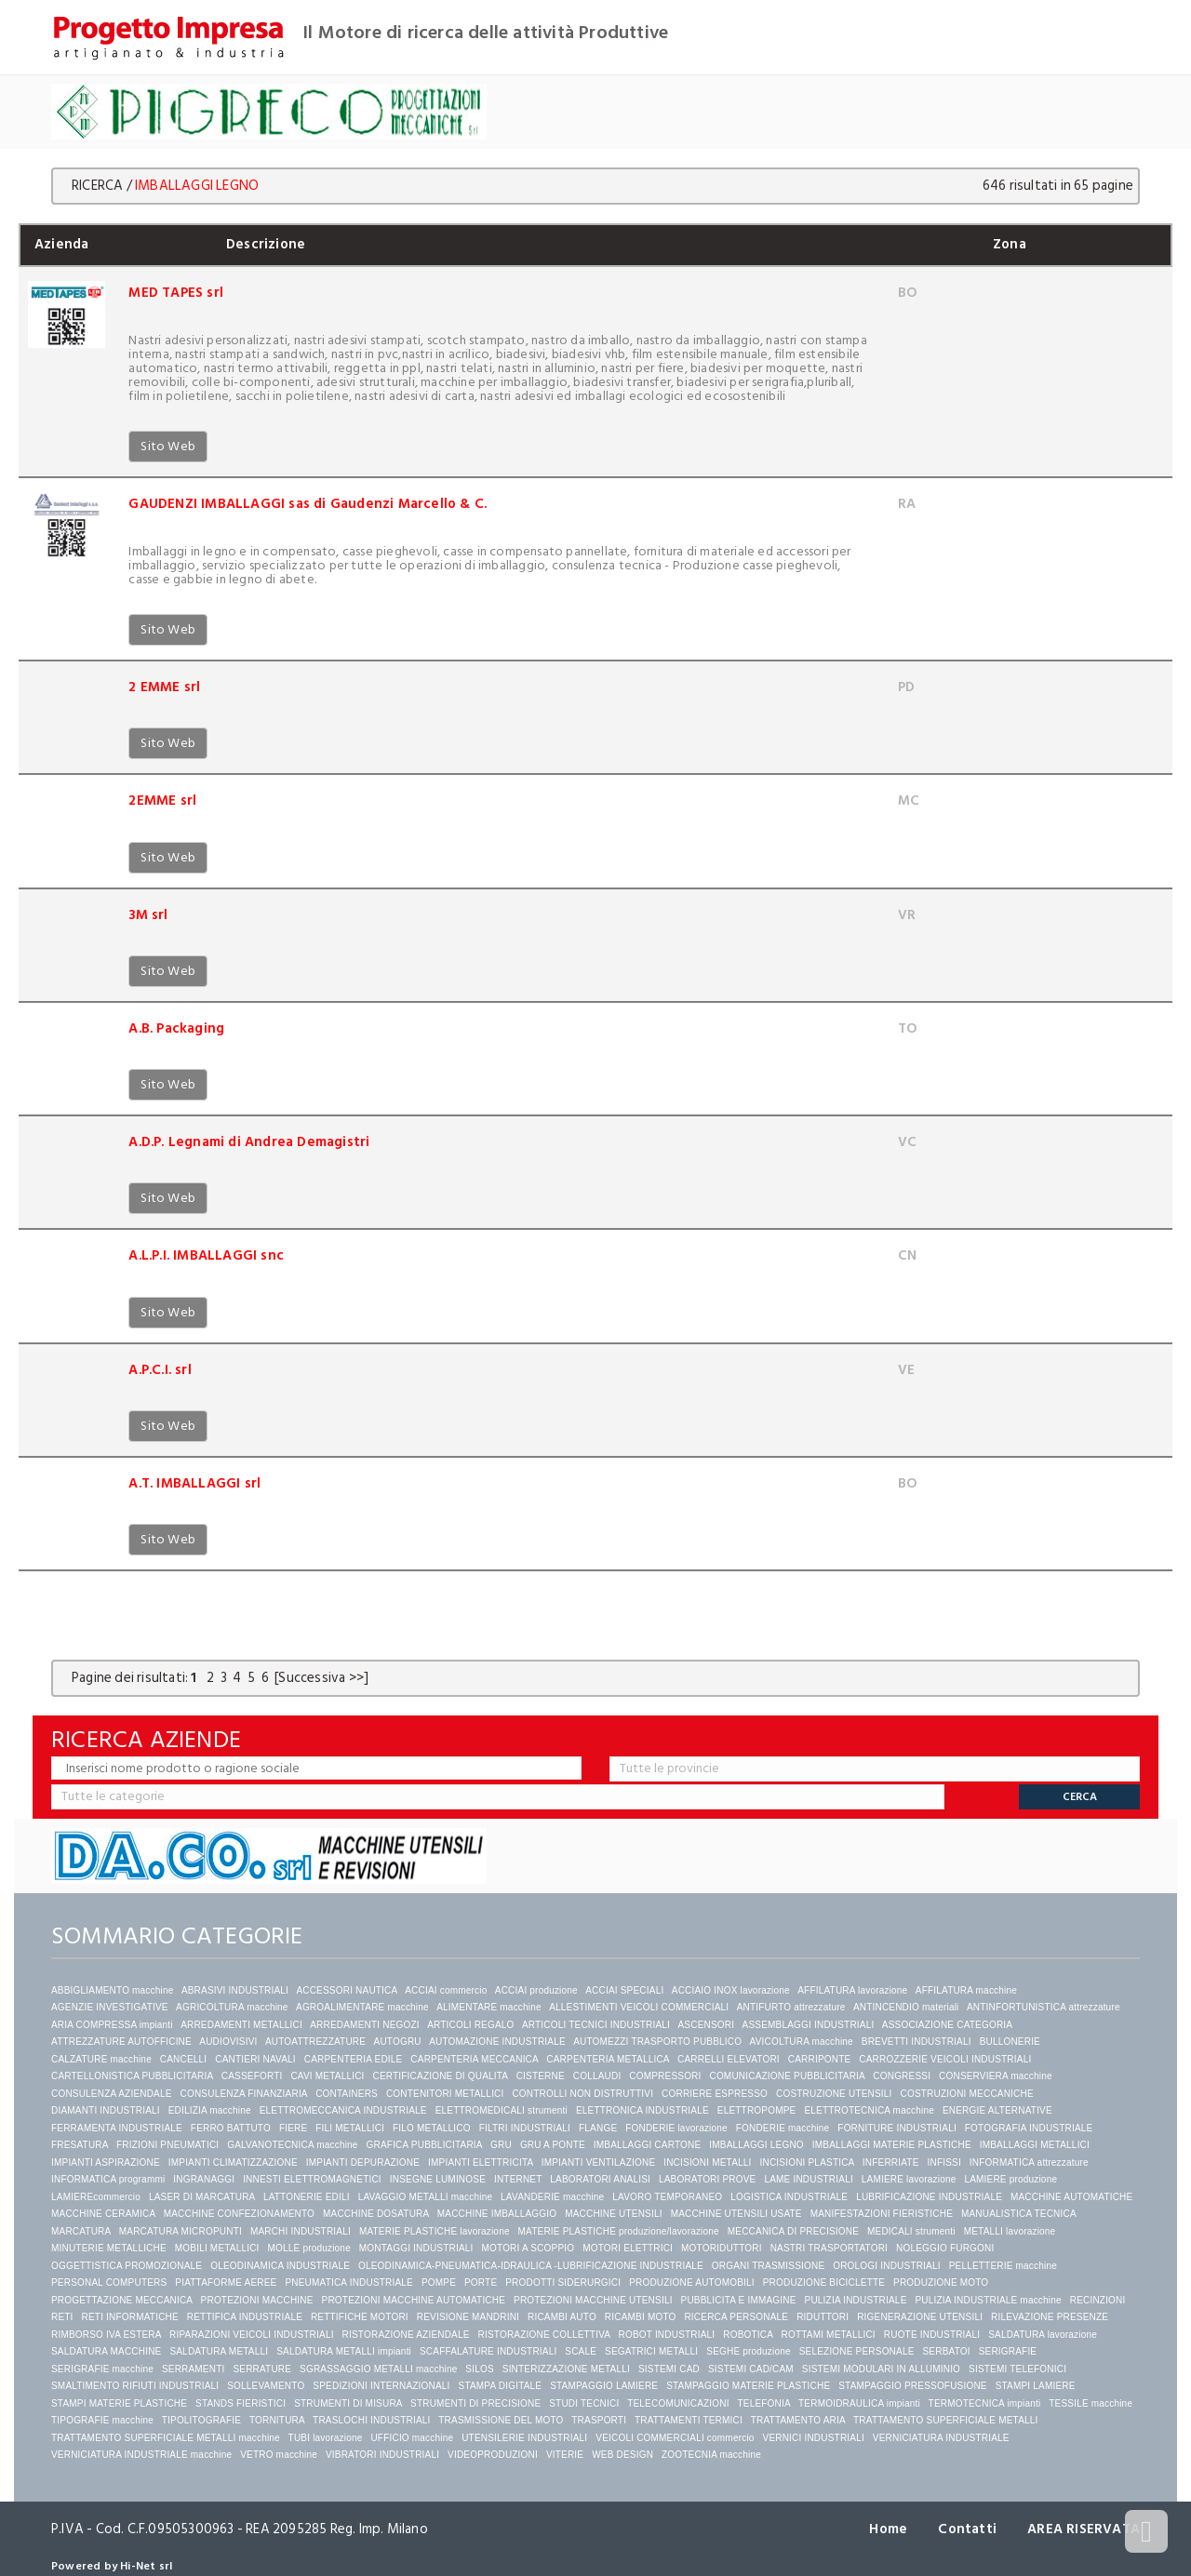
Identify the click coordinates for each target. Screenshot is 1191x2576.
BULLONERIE (1010, 2041)
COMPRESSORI (665, 2076)
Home (888, 2529)
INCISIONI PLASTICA (807, 2162)
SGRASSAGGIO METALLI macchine (378, 2369)
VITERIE (564, 2454)
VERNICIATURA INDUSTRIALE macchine (141, 2454)
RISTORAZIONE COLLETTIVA (544, 2334)
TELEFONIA (763, 2403)
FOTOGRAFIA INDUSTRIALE (1029, 2128)
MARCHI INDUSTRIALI (300, 2231)
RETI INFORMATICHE (130, 2317)
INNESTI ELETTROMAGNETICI (312, 2179)
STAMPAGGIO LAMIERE (604, 2386)
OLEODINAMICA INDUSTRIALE (280, 2266)
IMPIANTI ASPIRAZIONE (105, 2162)
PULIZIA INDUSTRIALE (856, 2300)
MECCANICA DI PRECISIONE (793, 2231)
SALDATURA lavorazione (1042, 2334)
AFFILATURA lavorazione (852, 1990)
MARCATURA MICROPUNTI (180, 2231)
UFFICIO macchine (411, 2438)
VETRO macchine (278, 2454)
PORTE (480, 2282)
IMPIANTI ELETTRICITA (480, 2162)
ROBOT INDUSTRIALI (667, 2334)
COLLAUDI (597, 2076)
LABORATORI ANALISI (600, 2179)
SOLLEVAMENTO (265, 2386)
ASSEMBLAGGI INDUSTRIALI (809, 2025)
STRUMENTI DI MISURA (348, 2403)
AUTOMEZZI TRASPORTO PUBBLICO (657, 2041)
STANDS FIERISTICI (240, 2403)
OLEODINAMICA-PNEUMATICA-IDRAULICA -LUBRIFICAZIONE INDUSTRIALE (530, 2266)
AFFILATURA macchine (966, 1990)
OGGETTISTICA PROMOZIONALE (126, 2266)
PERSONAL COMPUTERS (109, 2282)
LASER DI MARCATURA (202, 2197)
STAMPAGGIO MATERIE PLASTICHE (748, 2386)
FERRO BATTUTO (231, 2128)
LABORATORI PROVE (707, 2179)
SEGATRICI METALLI (651, 2351)
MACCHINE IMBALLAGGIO (496, 2214)
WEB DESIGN (622, 2454)
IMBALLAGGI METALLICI (1035, 2145)
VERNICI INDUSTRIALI (813, 2438)
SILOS (479, 2369)
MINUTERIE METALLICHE (109, 2248)
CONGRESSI (901, 2076)
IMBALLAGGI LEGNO (756, 2145)
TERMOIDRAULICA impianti (859, 2403)
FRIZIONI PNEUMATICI (167, 2145)
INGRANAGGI (203, 2179)
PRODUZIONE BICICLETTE (824, 2282)
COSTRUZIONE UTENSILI (834, 2094)
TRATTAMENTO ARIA (798, 2420)
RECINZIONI (1098, 2300)
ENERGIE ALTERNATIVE (997, 2110)
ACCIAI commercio (446, 1990)
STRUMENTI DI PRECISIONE (475, 2403)
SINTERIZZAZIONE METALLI (566, 2369)
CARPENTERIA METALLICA (607, 2059)
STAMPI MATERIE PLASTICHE (119, 2403)
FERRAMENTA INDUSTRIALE (116, 2128)
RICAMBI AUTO (562, 2317)
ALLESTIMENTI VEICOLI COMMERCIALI (639, 2007)
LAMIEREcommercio (96, 2197)
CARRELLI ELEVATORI (728, 2059)
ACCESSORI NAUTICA (346, 1990)
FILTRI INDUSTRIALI (524, 2128)
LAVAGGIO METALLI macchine (425, 2197)
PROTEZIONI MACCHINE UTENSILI (593, 2300)
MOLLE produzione (309, 2248)
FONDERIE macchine (783, 2128)
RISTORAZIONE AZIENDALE (406, 2334)
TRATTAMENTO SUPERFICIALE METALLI (945, 2420)
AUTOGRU (398, 2041)
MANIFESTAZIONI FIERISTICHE (881, 2214)
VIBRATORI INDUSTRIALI (382, 2454)
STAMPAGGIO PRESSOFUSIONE (912, 2386)
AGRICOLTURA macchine (232, 2007)
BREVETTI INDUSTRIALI (916, 2041)
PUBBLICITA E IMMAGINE (738, 2300)
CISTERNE (540, 2076)
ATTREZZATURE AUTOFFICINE (121, 2041)
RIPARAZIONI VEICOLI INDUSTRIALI (251, 2334)
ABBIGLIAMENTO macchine (112, 1990)
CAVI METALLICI (327, 2076)
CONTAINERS (346, 2094)
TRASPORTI (598, 2420)
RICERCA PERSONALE (736, 2317)
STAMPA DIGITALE (500, 2386)
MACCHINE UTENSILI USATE (736, 2214)
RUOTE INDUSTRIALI (932, 2334)
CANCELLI (183, 2059)
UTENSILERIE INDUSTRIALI (524, 2438)
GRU (501, 2145)
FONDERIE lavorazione (676, 2128)
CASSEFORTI (252, 2076)
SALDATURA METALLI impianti (343, 2351)
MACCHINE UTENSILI (613, 2214)
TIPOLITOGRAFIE (201, 2420)
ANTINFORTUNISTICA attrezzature (1043, 2007)
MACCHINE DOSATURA (376, 2214)
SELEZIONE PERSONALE (857, 2351)
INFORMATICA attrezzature (1029, 2162)
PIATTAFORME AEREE (225, 2282)
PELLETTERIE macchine (1003, 2266)
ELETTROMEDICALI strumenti (501, 2110)
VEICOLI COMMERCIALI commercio (675, 2438)
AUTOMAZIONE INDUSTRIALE (497, 2041)
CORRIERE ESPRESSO (715, 2094)
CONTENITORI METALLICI (445, 2094)
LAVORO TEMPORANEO (667, 2197)
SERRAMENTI (193, 2369)
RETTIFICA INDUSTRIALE (244, 2317)
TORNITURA (276, 2420)
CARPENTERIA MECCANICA (474, 2059)
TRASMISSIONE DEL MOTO (500, 2420)
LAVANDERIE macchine (552, 2197)
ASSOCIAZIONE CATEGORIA (947, 2025)
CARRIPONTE (819, 2059)
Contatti (967, 2529)
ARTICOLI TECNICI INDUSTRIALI (596, 2025)
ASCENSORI (705, 2025)
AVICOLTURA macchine (801, 2041)
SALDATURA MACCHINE (106, 2351)
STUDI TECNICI (584, 2403)
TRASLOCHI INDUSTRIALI (371, 2420)
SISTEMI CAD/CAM (751, 2369)
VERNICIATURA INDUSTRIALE (941, 2438)
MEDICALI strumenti (911, 2231)
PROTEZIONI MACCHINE (257, 2300)
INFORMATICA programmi (108, 2179)
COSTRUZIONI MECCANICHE (967, 2094)
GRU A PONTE (552, 2145)
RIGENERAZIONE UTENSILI (920, 2317)
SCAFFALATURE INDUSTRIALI (488, 2351)
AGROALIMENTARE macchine (362, 2007)
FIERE (293, 2128)
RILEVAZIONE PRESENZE (1049, 2317)
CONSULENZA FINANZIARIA (244, 2094)
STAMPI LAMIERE (1036, 2386)
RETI (62, 2317)
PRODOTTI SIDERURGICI (563, 2282)
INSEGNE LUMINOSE (438, 2179)
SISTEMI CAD (669, 2369)
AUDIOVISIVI (228, 2041)
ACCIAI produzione (536, 1990)
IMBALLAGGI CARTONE (648, 2145)
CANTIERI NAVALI (255, 2059)
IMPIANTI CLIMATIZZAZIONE (233, 2162)
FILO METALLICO (432, 2128)
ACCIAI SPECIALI (624, 1990)
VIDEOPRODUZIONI (493, 2454)
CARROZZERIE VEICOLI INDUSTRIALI (946, 2059)
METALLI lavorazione (1010, 2231)
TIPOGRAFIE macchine (102, 2420)
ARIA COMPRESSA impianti (112, 2025)
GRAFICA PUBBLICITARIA (425, 2145)
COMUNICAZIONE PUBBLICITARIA (786, 2076)
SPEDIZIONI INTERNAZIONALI (381, 2386)
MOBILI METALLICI (217, 2248)
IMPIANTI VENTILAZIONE (599, 2162)
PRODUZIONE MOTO (940, 2282)
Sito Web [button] (168, 446)
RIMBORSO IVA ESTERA (106, 2334)
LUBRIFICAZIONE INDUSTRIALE (929, 2197)
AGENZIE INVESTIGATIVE (109, 2007)
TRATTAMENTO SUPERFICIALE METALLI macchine (165, 2438)
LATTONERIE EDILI (306, 2197)
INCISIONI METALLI (707, 2162)
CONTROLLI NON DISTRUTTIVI (582, 2094)
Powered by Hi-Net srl (111, 2566)
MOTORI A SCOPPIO (528, 2248)
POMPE (439, 2282)
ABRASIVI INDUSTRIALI (234, 1990)
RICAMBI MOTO (640, 2317)
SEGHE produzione (748, 2351)
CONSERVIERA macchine (995, 2076)
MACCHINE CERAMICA (103, 2214)
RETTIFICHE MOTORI (359, 2317)
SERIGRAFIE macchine (102, 2369)
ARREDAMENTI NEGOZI (365, 2025)
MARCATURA (81, 2231)
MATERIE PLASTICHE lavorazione (434, 2231)
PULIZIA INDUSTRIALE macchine (988, 2300)
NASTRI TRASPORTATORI (829, 2248)
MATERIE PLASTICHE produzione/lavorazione (618, 2231)
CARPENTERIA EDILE (353, 2059)
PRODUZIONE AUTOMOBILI (692, 2282)
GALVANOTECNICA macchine (292, 2145)
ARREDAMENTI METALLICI (241, 2025)
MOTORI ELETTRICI (627, 2248)
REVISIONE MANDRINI (468, 2317)
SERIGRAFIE (1008, 2351)
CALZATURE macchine (101, 2059)
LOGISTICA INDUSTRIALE (789, 2197)
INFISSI (944, 2162)
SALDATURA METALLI (218, 2351)
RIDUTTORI (822, 2317)
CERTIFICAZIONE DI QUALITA (439, 2076)
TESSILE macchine (1090, 2403)
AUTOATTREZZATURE (315, 2041)
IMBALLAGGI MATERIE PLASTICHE (891, 2145)
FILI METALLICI (349, 2128)
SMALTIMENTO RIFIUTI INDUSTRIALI (135, 2386)
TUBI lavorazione (325, 2438)
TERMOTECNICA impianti (985, 2403)
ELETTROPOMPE (756, 2110)
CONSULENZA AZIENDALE (111, 2094)
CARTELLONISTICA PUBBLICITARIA (132, 2076)
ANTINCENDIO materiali (906, 2007)
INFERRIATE (891, 2162)
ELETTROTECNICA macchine (869, 2110)
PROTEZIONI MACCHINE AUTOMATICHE (414, 2300)
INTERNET (518, 2179)
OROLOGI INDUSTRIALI (887, 2266)
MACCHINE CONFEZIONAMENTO (239, 2214)
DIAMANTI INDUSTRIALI (105, 2110)
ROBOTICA (747, 2334)
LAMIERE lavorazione (909, 2179)
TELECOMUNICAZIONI (678, 2403)
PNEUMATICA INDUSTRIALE (349, 2282)
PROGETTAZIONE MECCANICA (122, 2300)
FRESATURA (79, 2145)
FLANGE (598, 2128)
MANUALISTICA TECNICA (1018, 2214)
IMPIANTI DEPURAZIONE (363, 2162)
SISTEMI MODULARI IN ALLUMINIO (881, 2369)
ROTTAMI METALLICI (828, 2334)
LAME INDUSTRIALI (808, 2179)
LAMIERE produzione (1010, 2179)
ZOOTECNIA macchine (711, 2454)
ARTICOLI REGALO (470, 2025)
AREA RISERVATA (1083, 2529)
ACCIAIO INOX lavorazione (731, 1990)
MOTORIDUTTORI (721, 2248)
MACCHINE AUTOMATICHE (1071, 2197)
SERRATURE (262, 2369)
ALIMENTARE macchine (489, 2007)
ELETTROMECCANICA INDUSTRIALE (343, 2110)
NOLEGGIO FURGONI (945, 2248)
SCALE (580, 2351)
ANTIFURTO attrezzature (791, 2007)
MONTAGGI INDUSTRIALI (416, 2248)
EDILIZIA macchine (209, 2110)
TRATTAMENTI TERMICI (689, 2420)
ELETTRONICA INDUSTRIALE (642, 2110)
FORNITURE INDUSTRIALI (897, 2128)
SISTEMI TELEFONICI (1017, 2369)
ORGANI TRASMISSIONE (768, 2266)
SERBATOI (946, 2351)
